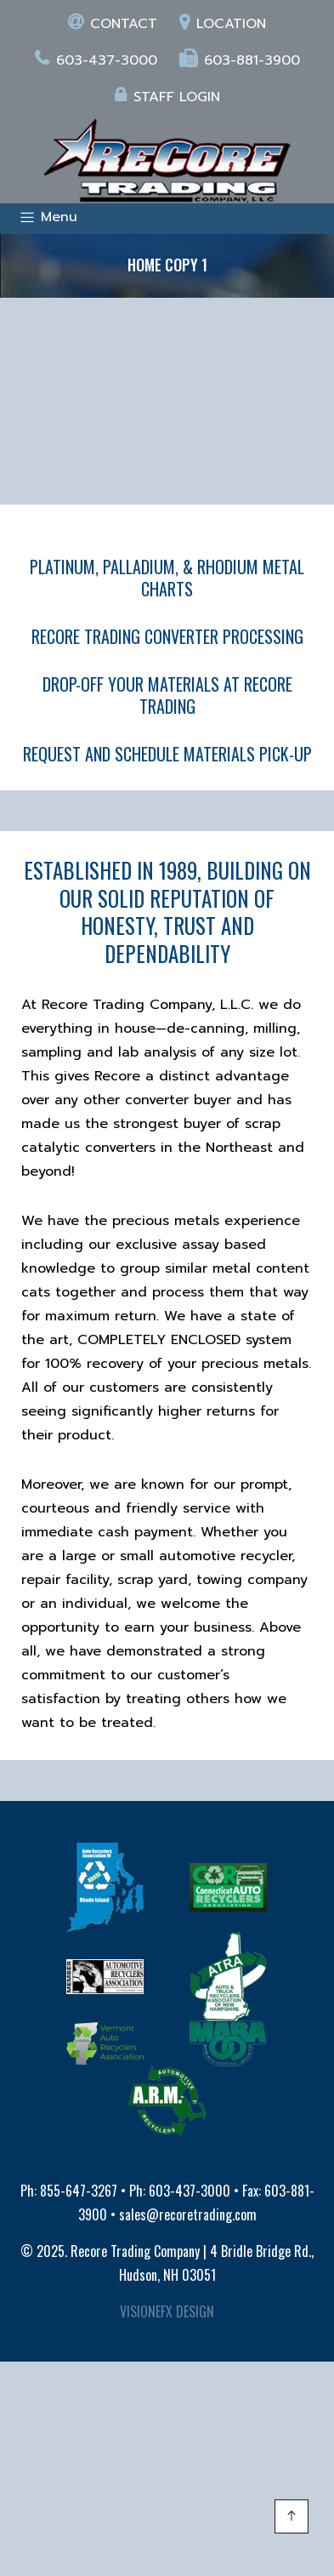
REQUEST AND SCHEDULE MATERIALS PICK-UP (167, 754)
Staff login (167, 97)
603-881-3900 (239, 60)
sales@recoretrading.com (188, 2214)
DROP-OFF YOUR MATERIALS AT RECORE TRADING (167, 695)
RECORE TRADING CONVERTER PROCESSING (167, 636)
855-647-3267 (78, 2190)
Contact (112, 24)
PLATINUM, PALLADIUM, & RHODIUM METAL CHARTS (167, 577)
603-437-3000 (96, 60)
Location (222, 24)
